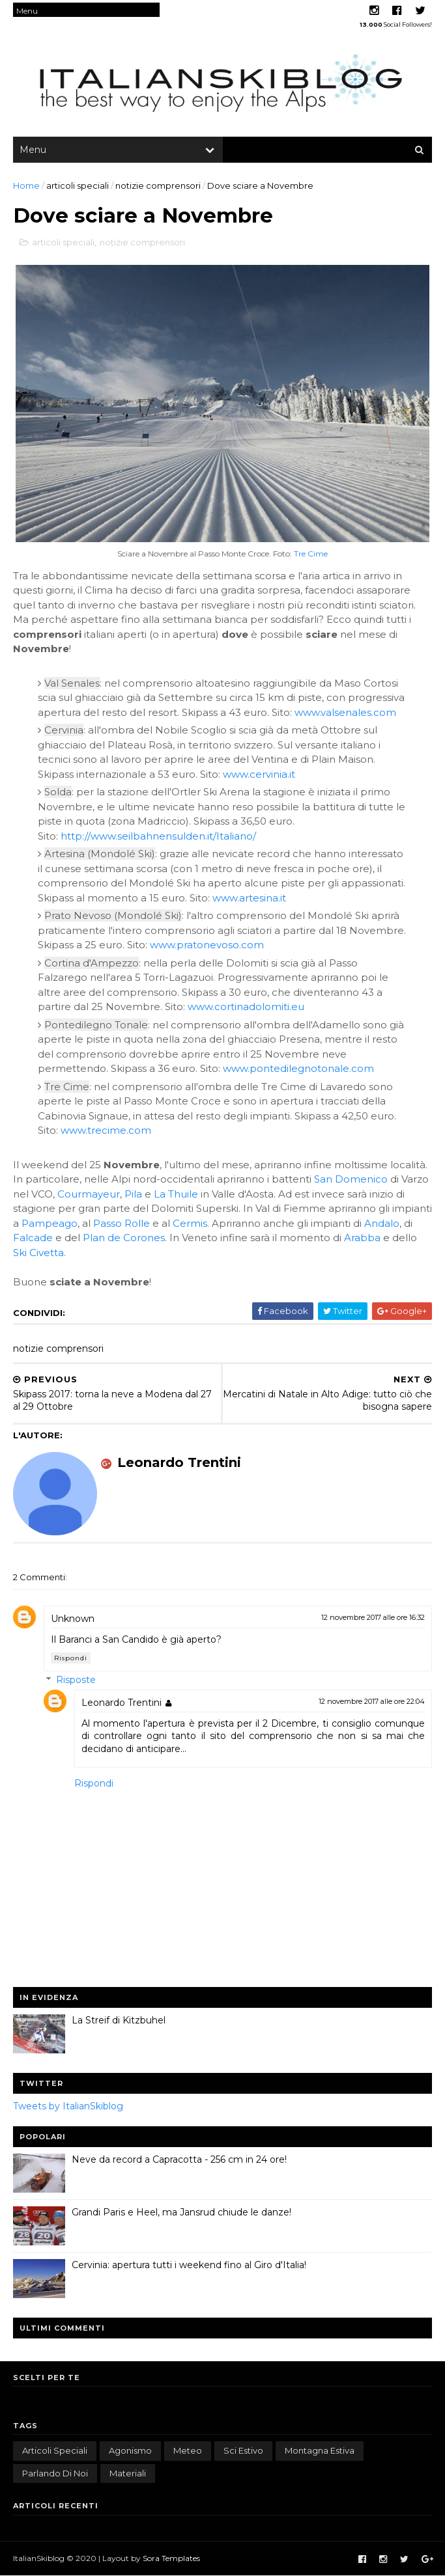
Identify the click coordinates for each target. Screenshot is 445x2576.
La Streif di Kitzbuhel (118, 2020)
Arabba (362, 1237)
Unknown (72, 1618)
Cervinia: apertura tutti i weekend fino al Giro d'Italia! (189, 2265)
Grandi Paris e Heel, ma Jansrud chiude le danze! (181, 2212)
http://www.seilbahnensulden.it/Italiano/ (158, 836)
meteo (187, 2450)
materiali (127, 2473)
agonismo (130, 2450)
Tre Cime (311, 553)
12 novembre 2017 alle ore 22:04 (372, 1701)
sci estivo (243, 2450)
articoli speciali (77, 185)
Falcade (33, 1237)
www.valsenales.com (345, 712)
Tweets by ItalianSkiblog (68, 2106)
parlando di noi (55, 2473)
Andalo (381, 1223)
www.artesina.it (249, 898)
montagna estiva (319, 2450)
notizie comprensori (158, 185)
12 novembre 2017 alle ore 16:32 (373, 1617)
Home (26, 185)
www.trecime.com (106, 1130)
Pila (133, 1194)
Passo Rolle (121, 1223)
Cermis (190, 1223)
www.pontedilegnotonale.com (298, 1068)
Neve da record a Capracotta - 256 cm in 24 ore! (179, 2159)
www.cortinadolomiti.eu (246, 1006)
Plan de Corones (124, 1237)
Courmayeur (88, 1194)
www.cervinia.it (259, 774)
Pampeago (50, 1223)
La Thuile (176, 1194)
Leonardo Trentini (121, 1702)
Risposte (76, 1680)
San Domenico (351, 1179)
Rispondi (70, 1658)
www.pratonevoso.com (207, 945)
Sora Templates (171, 2558)
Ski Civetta (38, 1252)
